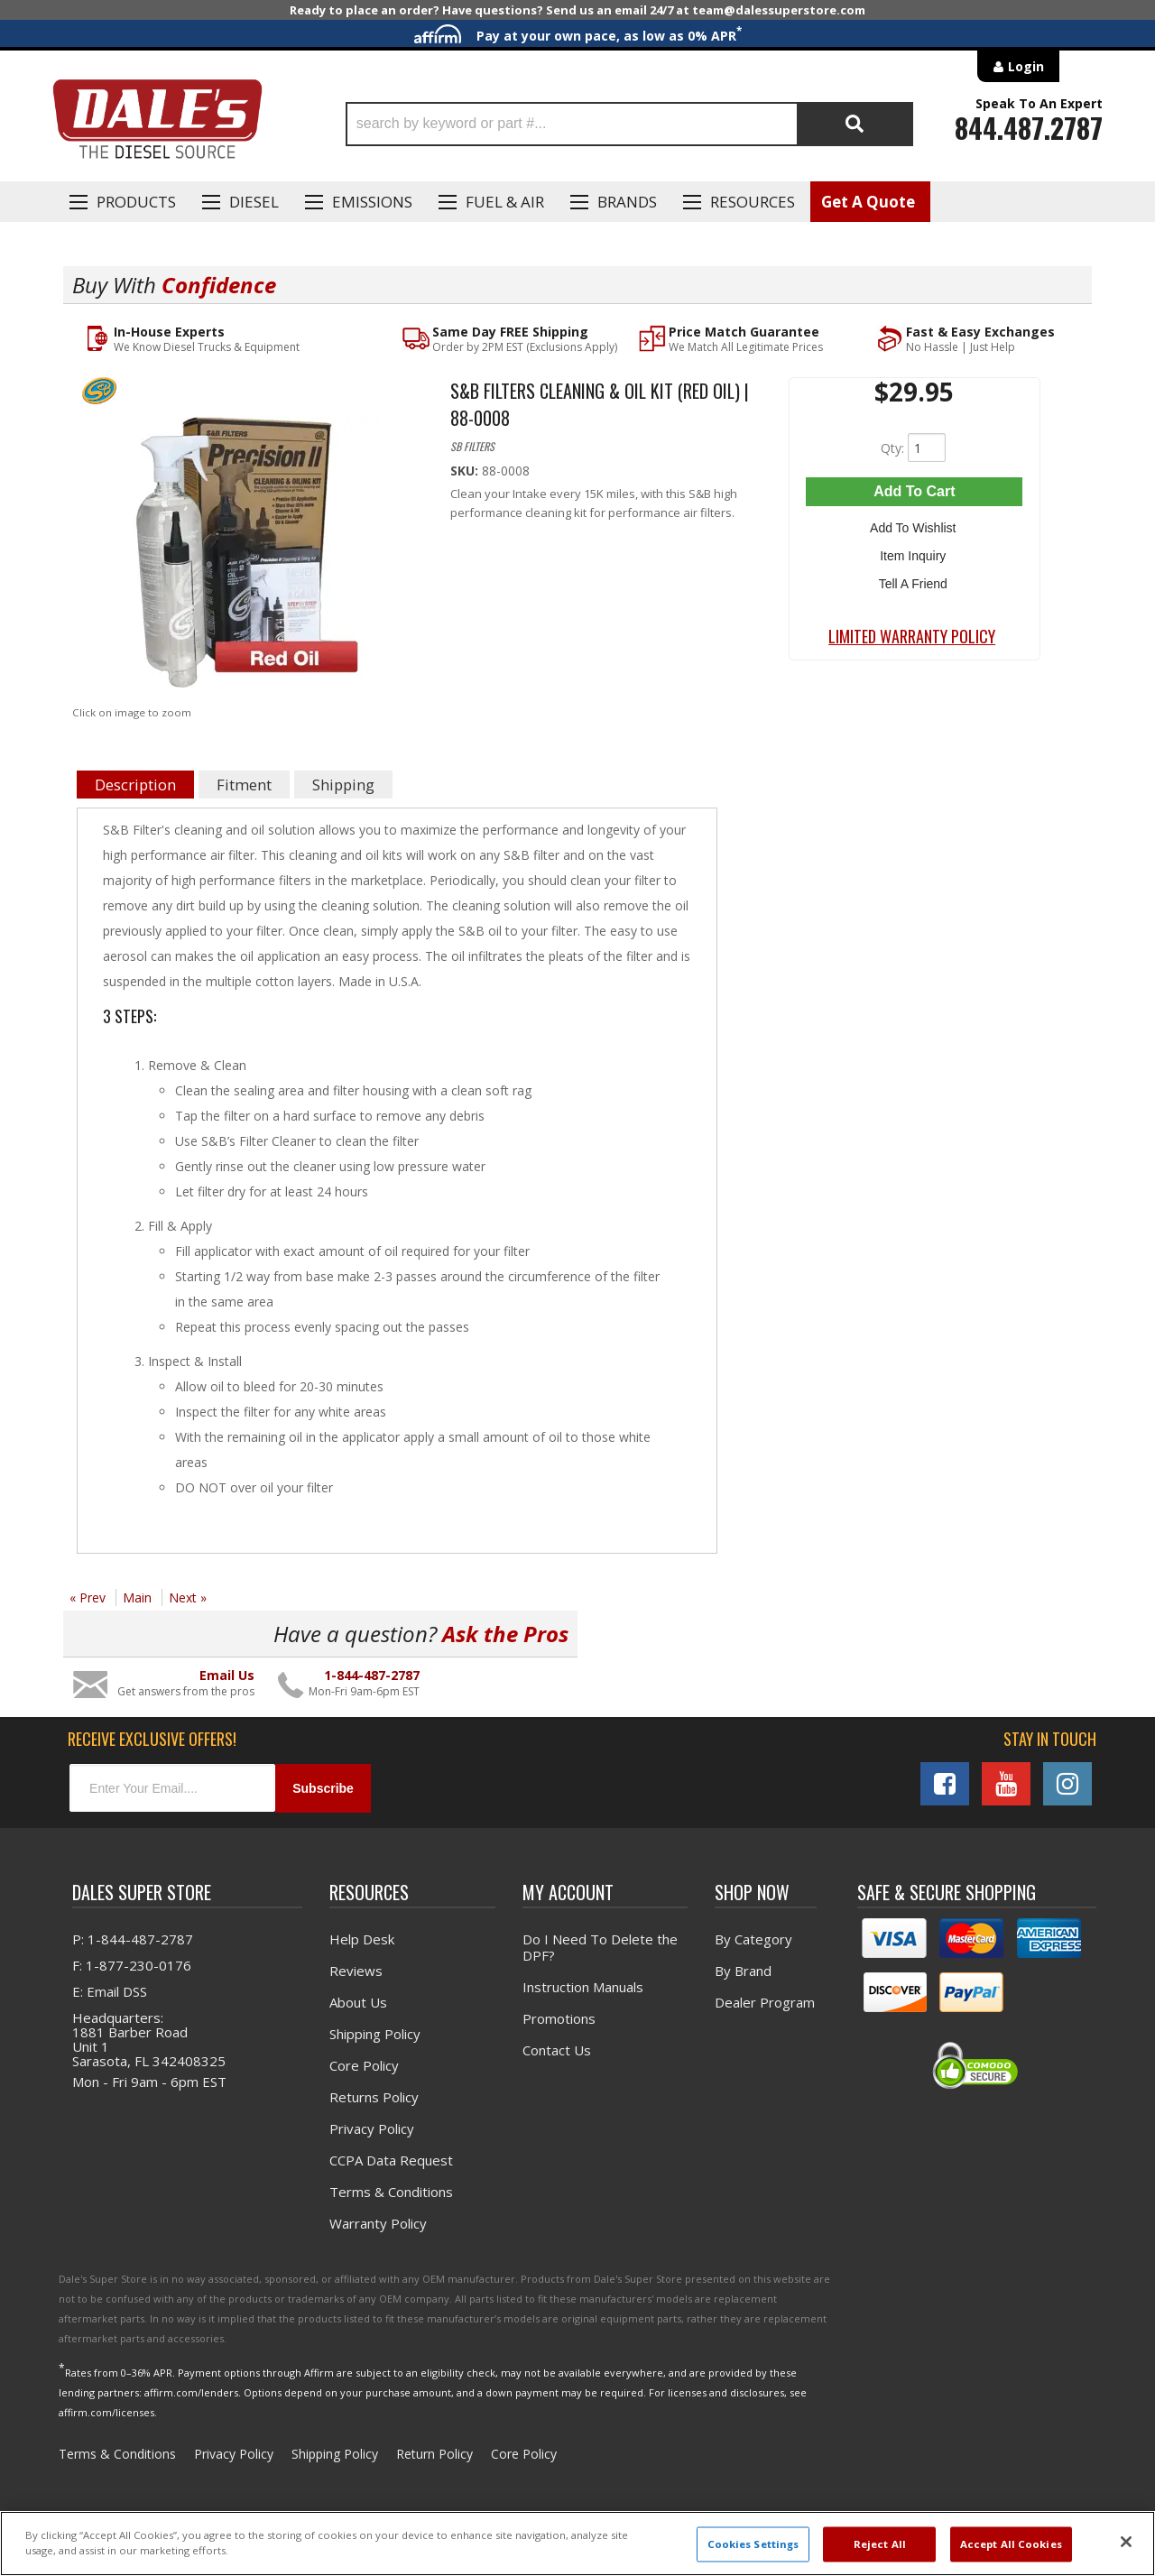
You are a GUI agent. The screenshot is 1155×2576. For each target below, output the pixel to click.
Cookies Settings (753, 2544)
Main (137, 1597)
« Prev (87, 1597)
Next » (188, 1597)
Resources (752, 201)
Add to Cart (914, 491)
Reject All (880, 2544)
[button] (629, 124)
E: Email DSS (109, 1991)
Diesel (254, 201)
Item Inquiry (914, 552)
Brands (627, 201)
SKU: (466, 470)
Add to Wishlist (914, 526)
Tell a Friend (914, 578)
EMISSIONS (372, 201)
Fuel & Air (505, 201)
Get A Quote (868, 201)
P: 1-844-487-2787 (132, 1939)
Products (136, 201)
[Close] (1126, 2542)
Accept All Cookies (1011, 2544)
